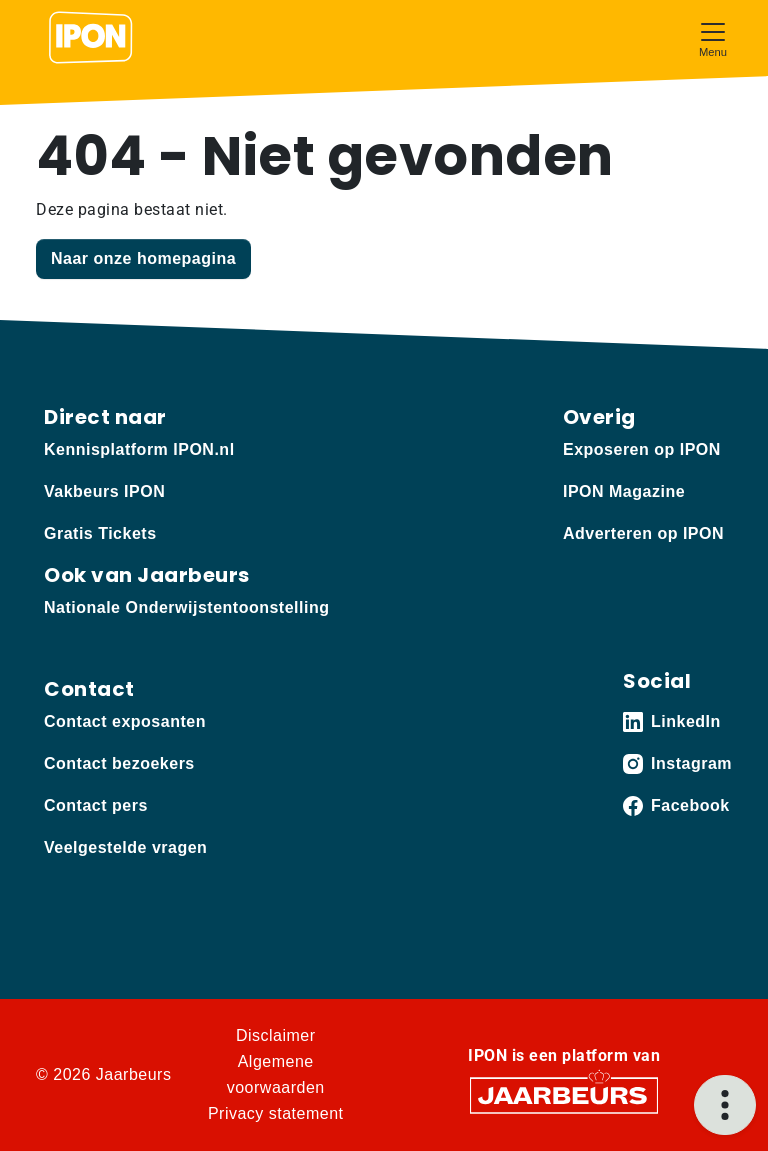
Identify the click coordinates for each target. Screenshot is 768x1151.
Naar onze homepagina (143, 258)
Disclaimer (276, 1035)
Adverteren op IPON (643, 533)
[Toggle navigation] (713, 37)
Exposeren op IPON (642, 449)
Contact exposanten (125, 721)
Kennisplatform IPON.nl (139, 449)
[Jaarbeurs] (564, 1094)
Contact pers (96, 805)
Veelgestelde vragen (125, 847)
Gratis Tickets (100, 533)
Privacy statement (276, 1113)
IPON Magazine (624, 491)
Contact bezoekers (119, 763)
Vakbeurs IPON (104, 491)
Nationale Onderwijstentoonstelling (186, 607)
